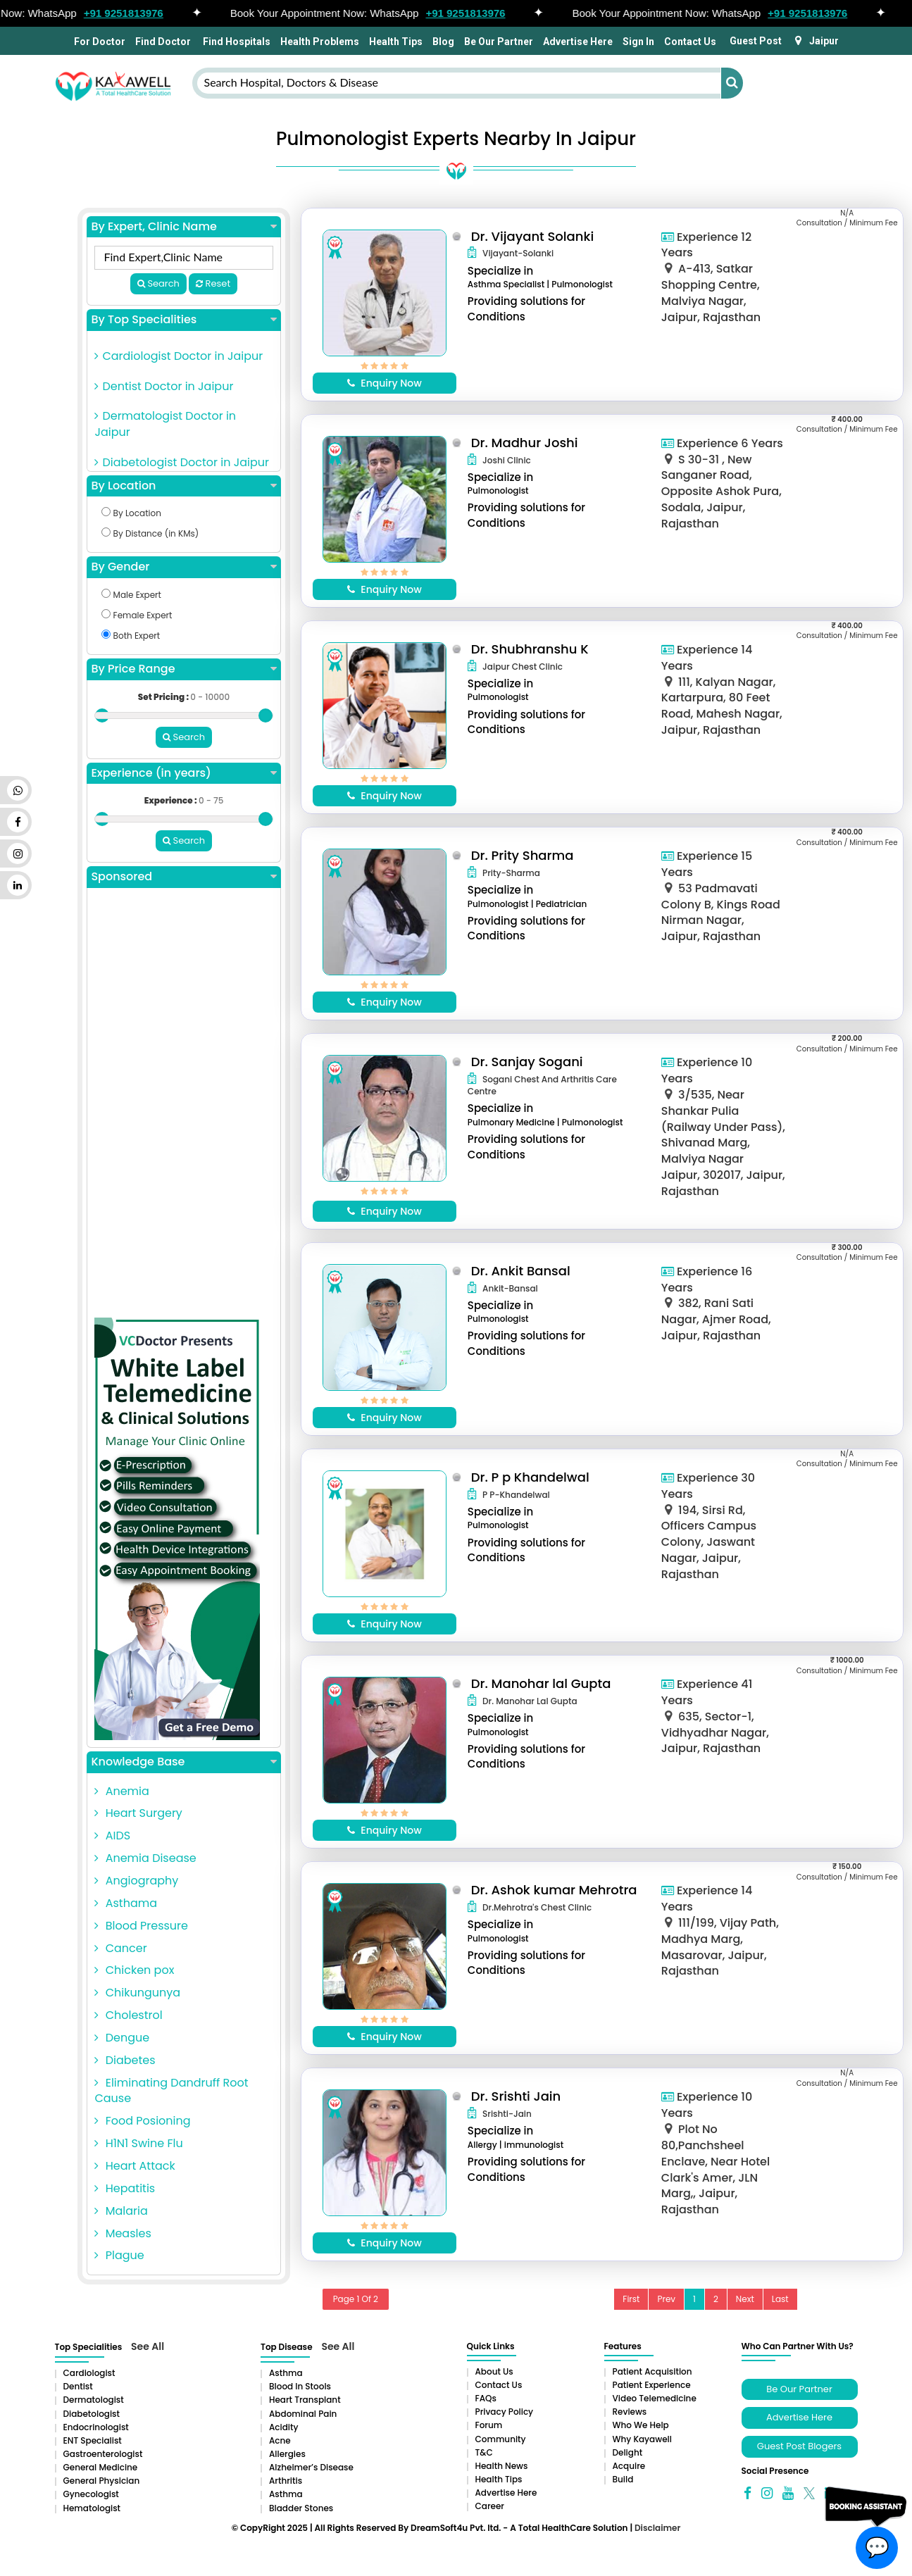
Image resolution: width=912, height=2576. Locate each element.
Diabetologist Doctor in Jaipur (181, 462)
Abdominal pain (303, 2414)
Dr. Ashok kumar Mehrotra (554, 1890)
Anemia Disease (145, 1858)
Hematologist (92, 2508)
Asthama (125, 1903)
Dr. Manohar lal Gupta (541, 1683)
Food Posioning (142, 2121)
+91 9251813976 (143, 13)
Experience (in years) (183, 773)
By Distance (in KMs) (150, 533)
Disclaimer (657, 2528)
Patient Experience (652, 2385)
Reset (213, 283)
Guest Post (756, 40)
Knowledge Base (183, 1762)
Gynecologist (91, 2494)
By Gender (183, 567)
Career (489, 2506)
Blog (443, 41)
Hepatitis (124, 2188)
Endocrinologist (96, 2427)
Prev (666, 2299)
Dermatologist (93, 2400)
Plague (119, 2255)
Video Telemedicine (655, 2398)
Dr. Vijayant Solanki (532, 236)
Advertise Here (578, 41)
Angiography (136, 1880)
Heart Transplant (305, 2400)
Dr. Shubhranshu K (530, 649)
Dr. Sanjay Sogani (527, 1061)
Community (500, 2439)
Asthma (286, 2373)
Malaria (120, 2211)
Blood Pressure (141, 1926)
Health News (501, 2466)
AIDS (112, 1835)
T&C (484, 2452)
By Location (183, 486)
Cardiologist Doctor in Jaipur (178, 356)
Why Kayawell (642, 2439)
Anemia (121, 1791)
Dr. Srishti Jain (516, 2096)
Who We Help (641, 2425)
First (631, 2299)
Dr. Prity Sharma (522, 855)
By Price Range (183, 669)
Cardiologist (89, 2373)
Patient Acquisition (652, 2371)
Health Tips (396, 41)
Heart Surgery (138, 1813)
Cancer (120, 1948)
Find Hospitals (235, 41)
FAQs (485, 2398)
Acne (280, 2440)
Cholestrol (128, 2015)
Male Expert (131, 595)
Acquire (629, 2466)
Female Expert (136, 615)
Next (745, 2299)
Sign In (638, 41)
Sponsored (183, 876)
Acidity (283, 2427)
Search (158, 283)
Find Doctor (163, 41)
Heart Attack (134, 2166)
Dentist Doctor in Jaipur (163, 386)
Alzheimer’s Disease (311, 2467)
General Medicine (100, 2467)
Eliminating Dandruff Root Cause (171, 2091)
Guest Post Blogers (799, 2446)
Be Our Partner (498, 41)
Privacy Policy (504, 2412)
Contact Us (690, 41)
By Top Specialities (183, 319)
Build (623, 2479)
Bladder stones (301, 2508)
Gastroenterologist (103, 2454)
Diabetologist (91, 2414)
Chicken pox (134, 1970)
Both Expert (130, 636)
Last (780, 2299)
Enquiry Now (384, 383)
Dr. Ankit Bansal (520, 1271)
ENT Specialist (92, 2440)
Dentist (78, 2386)
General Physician (101, 2481)
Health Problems (319, 41)
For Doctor (98, 41)
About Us (494, 2371)
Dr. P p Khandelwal (530, 1477)
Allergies (287, 2454)
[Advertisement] (183, 1106)
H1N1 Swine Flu (138, 2143)
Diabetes (124, 2060)
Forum (489, 2425)
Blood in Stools (300, 2386)
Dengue (121, 2038)
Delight (628, 2452)
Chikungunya (137, 1992)
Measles (122, 2233)
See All (147, 2346)
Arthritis (285, 2481)
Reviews (630, 2412)
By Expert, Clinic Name (183, 226)
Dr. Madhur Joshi (524, 442)
